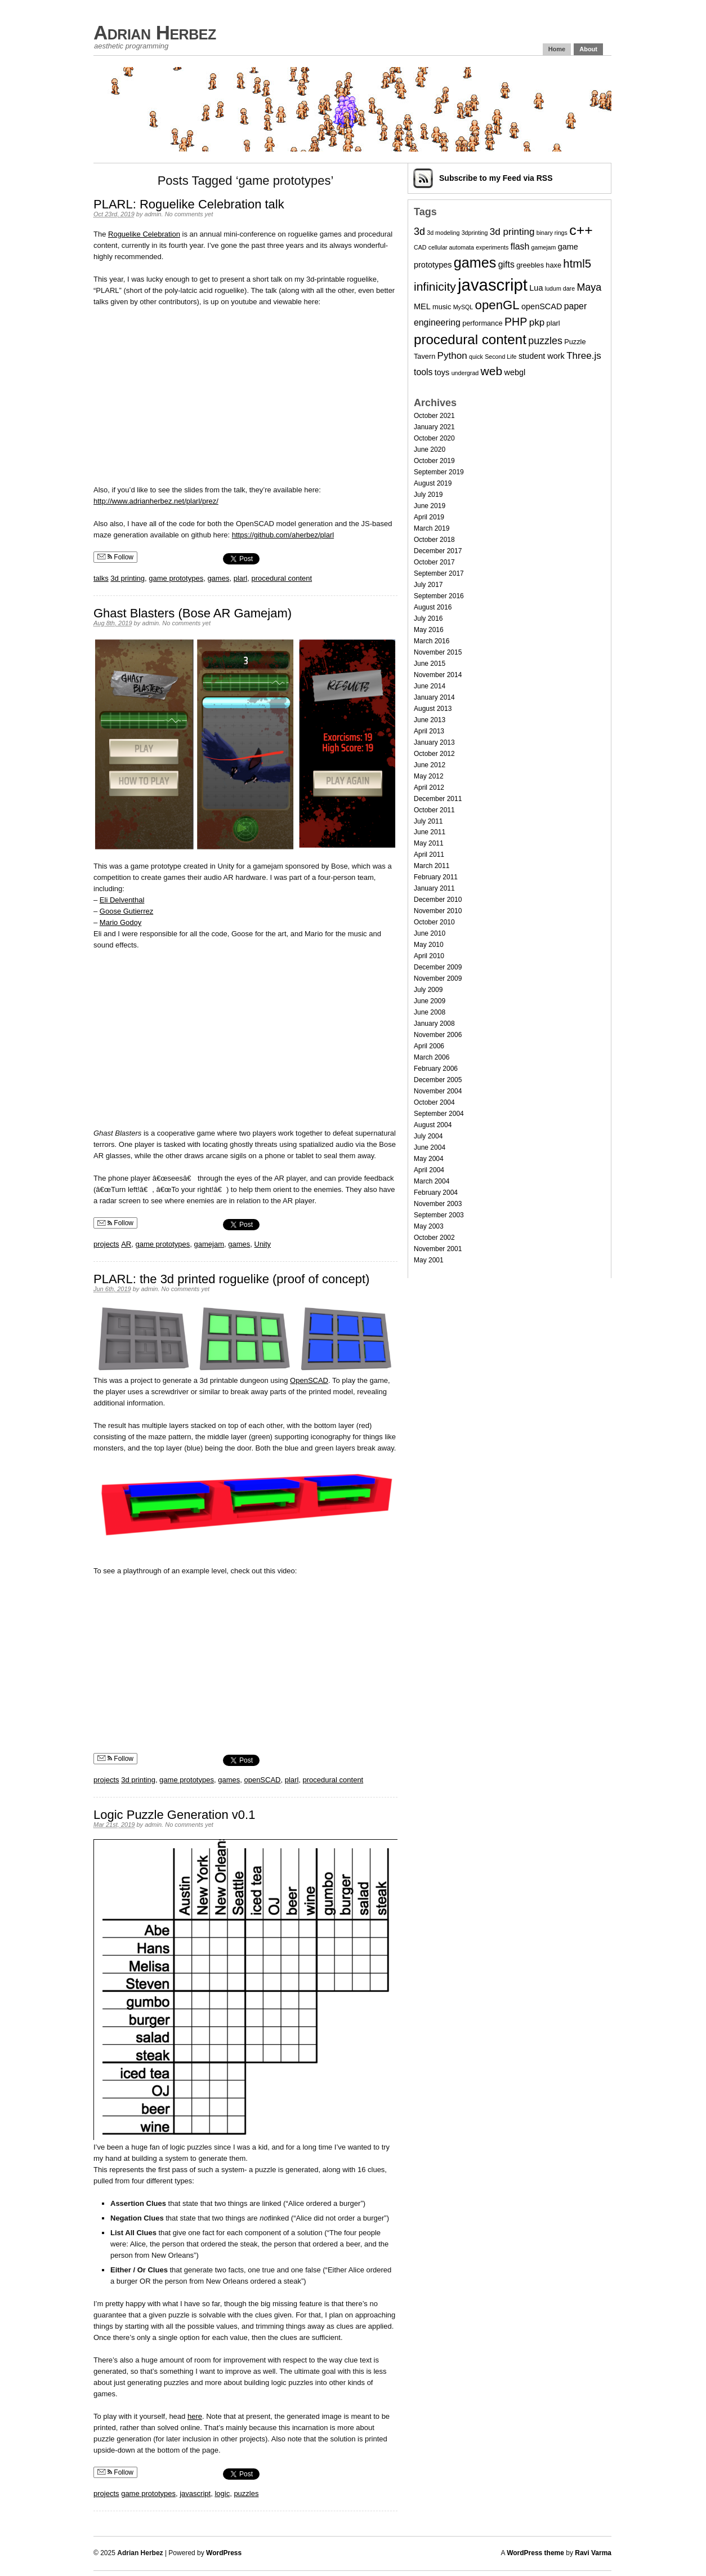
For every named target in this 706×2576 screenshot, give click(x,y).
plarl (241, 578)
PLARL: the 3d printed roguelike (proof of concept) (231, 1279)
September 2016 (439, 596)
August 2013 (433, 709)
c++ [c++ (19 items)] (580, 230)
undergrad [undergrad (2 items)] (465, 373)
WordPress (224, 2553)
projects (106, 1244)
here (194, 2416)
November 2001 (438, 1249)
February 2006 (436, 1069)
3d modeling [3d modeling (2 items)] (443, 232)
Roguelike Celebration (144, 234)
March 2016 (431, 641)
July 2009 (428, 990)
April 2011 (429, 854)
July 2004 (428, 1136)
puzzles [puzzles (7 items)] (545, 340)
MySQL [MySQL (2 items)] (463, 307)
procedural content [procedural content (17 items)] (470, 339)
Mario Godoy (120, 922)
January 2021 (434, 427)
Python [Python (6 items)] (452, 355)
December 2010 (438, 900)
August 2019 (433, 483)
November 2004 (438, 1091)
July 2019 (428, 495)
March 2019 (431, 528)
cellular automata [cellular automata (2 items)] (451, 247)
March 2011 (431, 866)
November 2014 (438, 675)
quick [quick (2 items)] (476, 356)
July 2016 (428, 618)
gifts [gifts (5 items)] (506, 264)
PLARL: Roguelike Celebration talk (188, 204)
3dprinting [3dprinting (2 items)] (475, 232)
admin (153, 214)
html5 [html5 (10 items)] (577, 263)
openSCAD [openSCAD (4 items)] (541, 306)
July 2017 (428, 585)
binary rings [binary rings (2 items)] (552, 232)
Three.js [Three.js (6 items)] (583, 355)
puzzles (246, 2493)
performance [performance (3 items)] (482, 323)
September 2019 (439, 472)
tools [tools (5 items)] (423, 372)
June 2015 (429, 664)
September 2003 (439, 1215)
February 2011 (436, 877)
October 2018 (434, 540)
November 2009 (438, 978)
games (218, 578)
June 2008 (429, 1012)
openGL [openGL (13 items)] (497, 305)
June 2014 (429, 686)
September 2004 (439, 1114)
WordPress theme (535, 2553)
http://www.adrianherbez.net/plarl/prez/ (155, 501)
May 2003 (429, 1226)
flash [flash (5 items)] (520, 246)
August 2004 (433, 1125)
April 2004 (429, 1170)
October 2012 (434, 754)
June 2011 (429, 832)
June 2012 (429, 765)
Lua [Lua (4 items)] (536, 287)
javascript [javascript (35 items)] (493, 284)
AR (126, 1244)
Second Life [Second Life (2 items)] (500, 356)
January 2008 (434, 1023)
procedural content (281, 578)
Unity (262, 1244)
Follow (115, 557)
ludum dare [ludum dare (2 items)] (560, 288)
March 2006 (431, 1057)
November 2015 (438, 652)
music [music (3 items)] (441, 306)
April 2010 (429, 956)
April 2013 (429, 731)
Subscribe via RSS (496, 178)
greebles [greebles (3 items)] (530, 265)
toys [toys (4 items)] (442, 372)
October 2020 (434, 438)
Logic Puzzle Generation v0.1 (174, 1815)
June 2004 (429, 1147)
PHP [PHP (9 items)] (515, 321)
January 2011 (434, 888)
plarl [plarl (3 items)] (553, 323)
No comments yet (189, 214)
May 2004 (429, 1159)
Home (557, 49)
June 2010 (429, 933)
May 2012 (429, 776)
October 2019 (434, 461)
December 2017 (438, 551)
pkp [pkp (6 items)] (537, 322)
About (588, 49)
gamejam (209, 1244)
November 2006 (438, 1035)
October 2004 (434, 1102)
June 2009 (429, 1001)
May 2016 (429, 630)
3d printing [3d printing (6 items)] (512, 231)
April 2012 (429, 787)
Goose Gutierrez (126, 911)
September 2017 (439, 573)
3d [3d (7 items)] (419, 231)
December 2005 (438, 1080)
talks (101, 578)
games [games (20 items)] (475, 262)
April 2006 (429, 1046)
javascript (195, 2493)
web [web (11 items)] (492, 370)
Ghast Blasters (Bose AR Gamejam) (192, 613)
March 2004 (431, 1181)
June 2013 (429, 720)
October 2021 (434, 416)
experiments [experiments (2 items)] (492, 247)
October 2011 (434, 810)
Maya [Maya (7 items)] (589, 287)
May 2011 (429, 843)
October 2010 (434, 922)
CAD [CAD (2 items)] (420, 247)
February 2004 (436, 1192)
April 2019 (429, 517)
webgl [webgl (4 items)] (515, 372)
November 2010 (438, 911)
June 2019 (429, 506)
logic (222, 2493)
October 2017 (434, 562)
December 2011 (438, 799)
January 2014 (434, 697)
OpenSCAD (309, 1380)
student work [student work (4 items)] (542, 356)
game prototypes (176, 578)
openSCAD (262, 1780)
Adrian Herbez (154, 32)
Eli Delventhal (122, 900)
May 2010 (429, 945)
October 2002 (434, 1238)
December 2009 (438, 967)
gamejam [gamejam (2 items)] (543, 247)
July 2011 (428, 821)
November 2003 (438, 1204)
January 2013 (434, 742)
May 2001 (429, 1260)
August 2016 (433, 607)
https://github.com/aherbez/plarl (283, 535)
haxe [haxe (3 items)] (553, 265)
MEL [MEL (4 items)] (422, 306)
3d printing (127, 578)
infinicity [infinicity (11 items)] (435, 286)
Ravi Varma (593, 2553)
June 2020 (429, 449)
